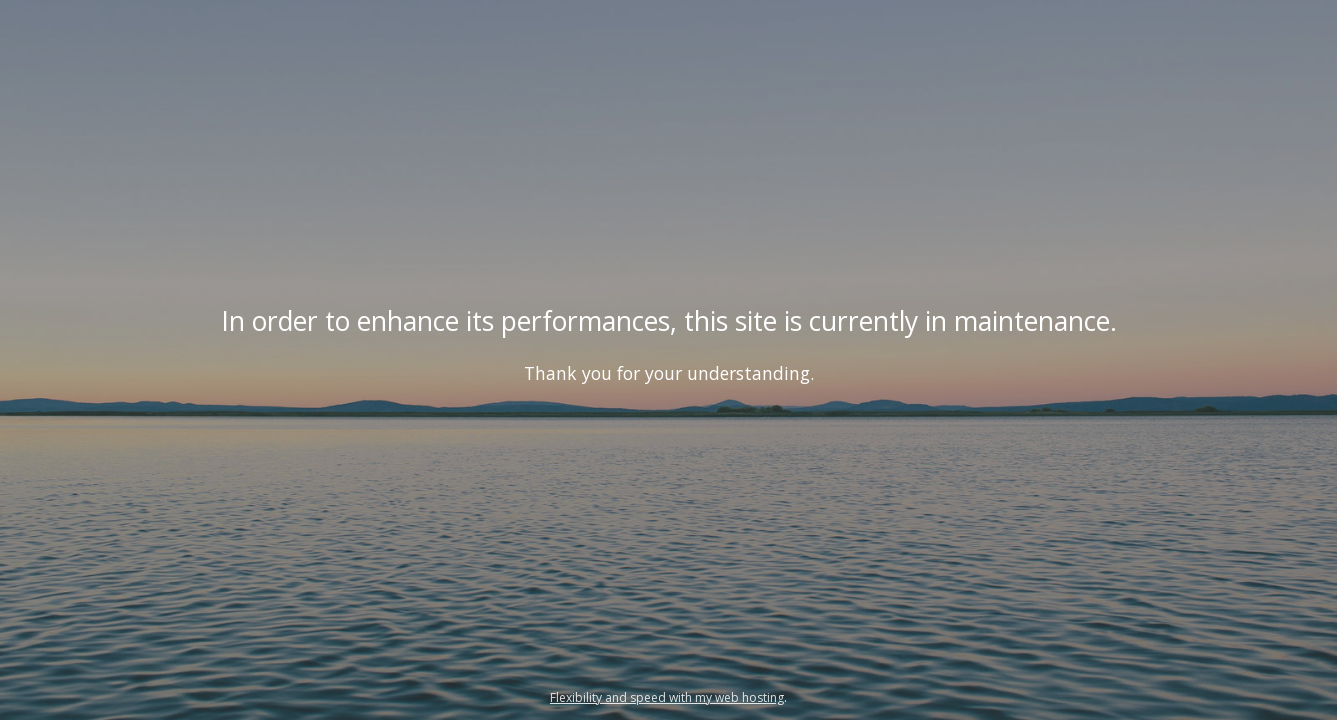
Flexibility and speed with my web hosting (667, 697)
